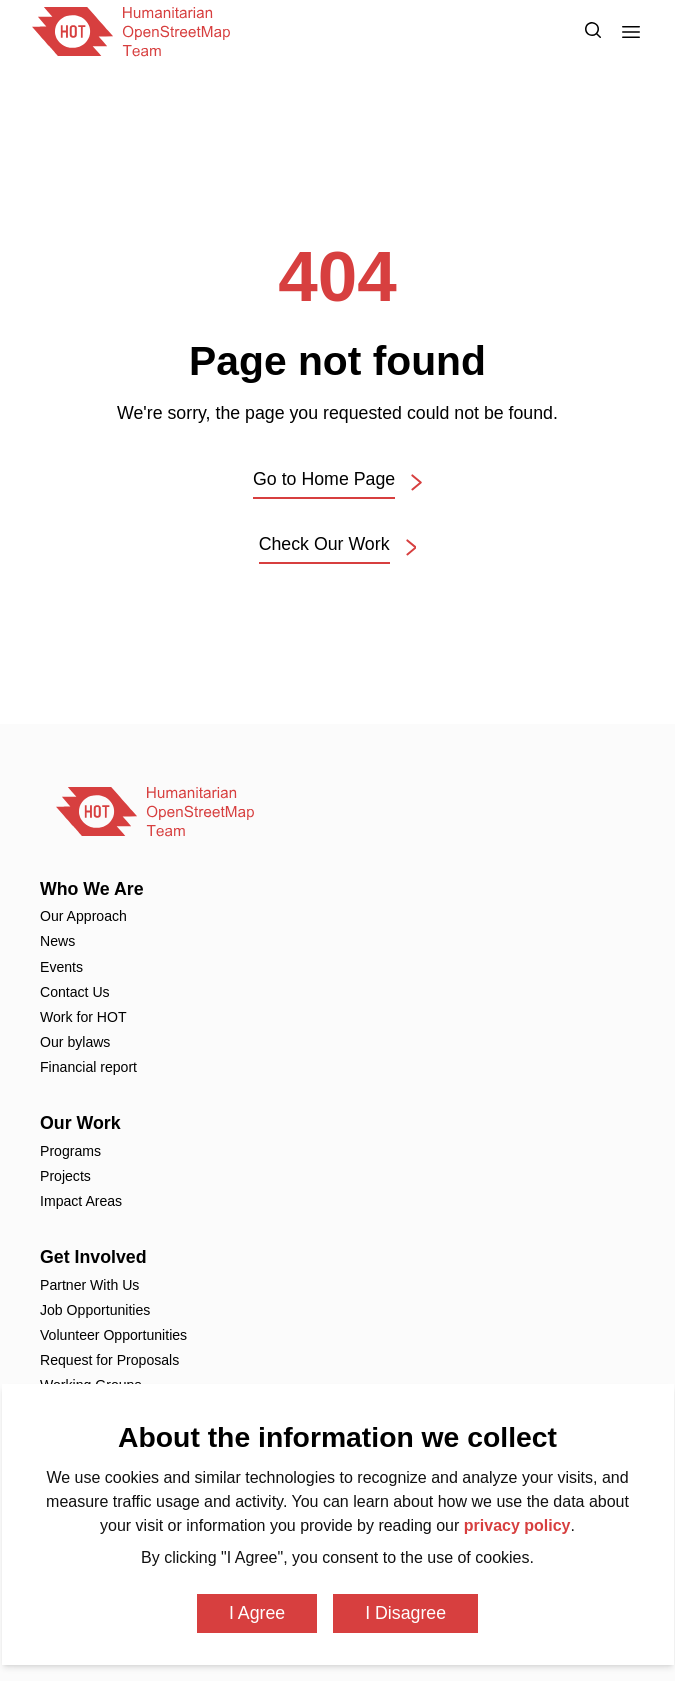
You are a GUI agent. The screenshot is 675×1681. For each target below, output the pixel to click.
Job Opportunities (95, 1310)
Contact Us (75, 992)
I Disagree (405, 1613)
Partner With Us (89, 1285)
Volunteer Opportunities (113, 1335)
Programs (70, 1151)
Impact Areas (81, 1201)
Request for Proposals (109, 1360)
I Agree (257, 1613)
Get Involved (93, 1257)
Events (61, 967)
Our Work (80, 1123)
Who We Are (92, 889)
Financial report (88, 1067)
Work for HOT (83, 1017)
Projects (65, 1176)
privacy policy (517, 1525)
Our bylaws (75, 1042)
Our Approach (83, 916)
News (57, 941)
